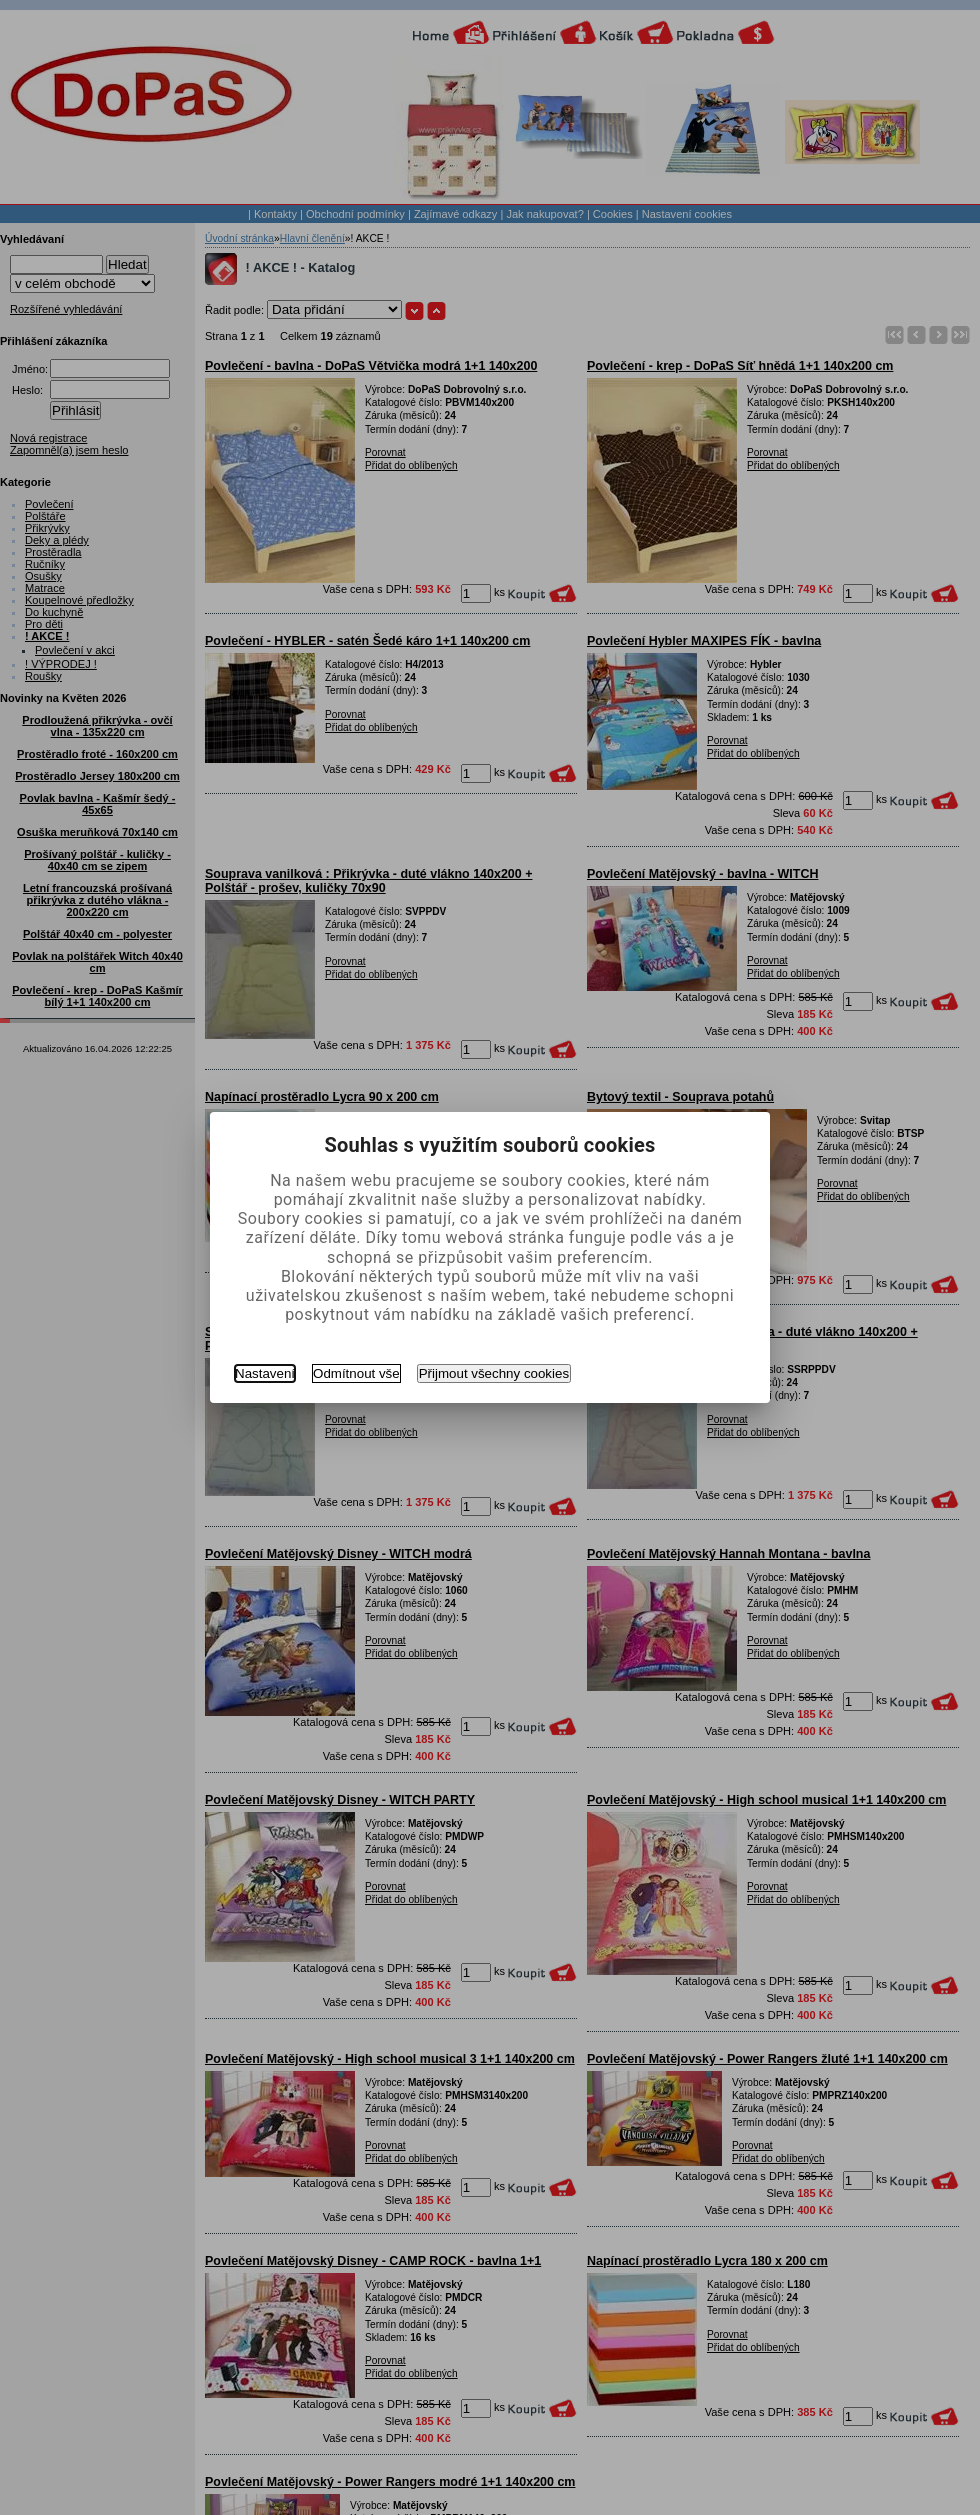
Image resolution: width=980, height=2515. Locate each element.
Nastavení (265, 1373)
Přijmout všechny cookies (494, 1373)
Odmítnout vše (356, 1373)
